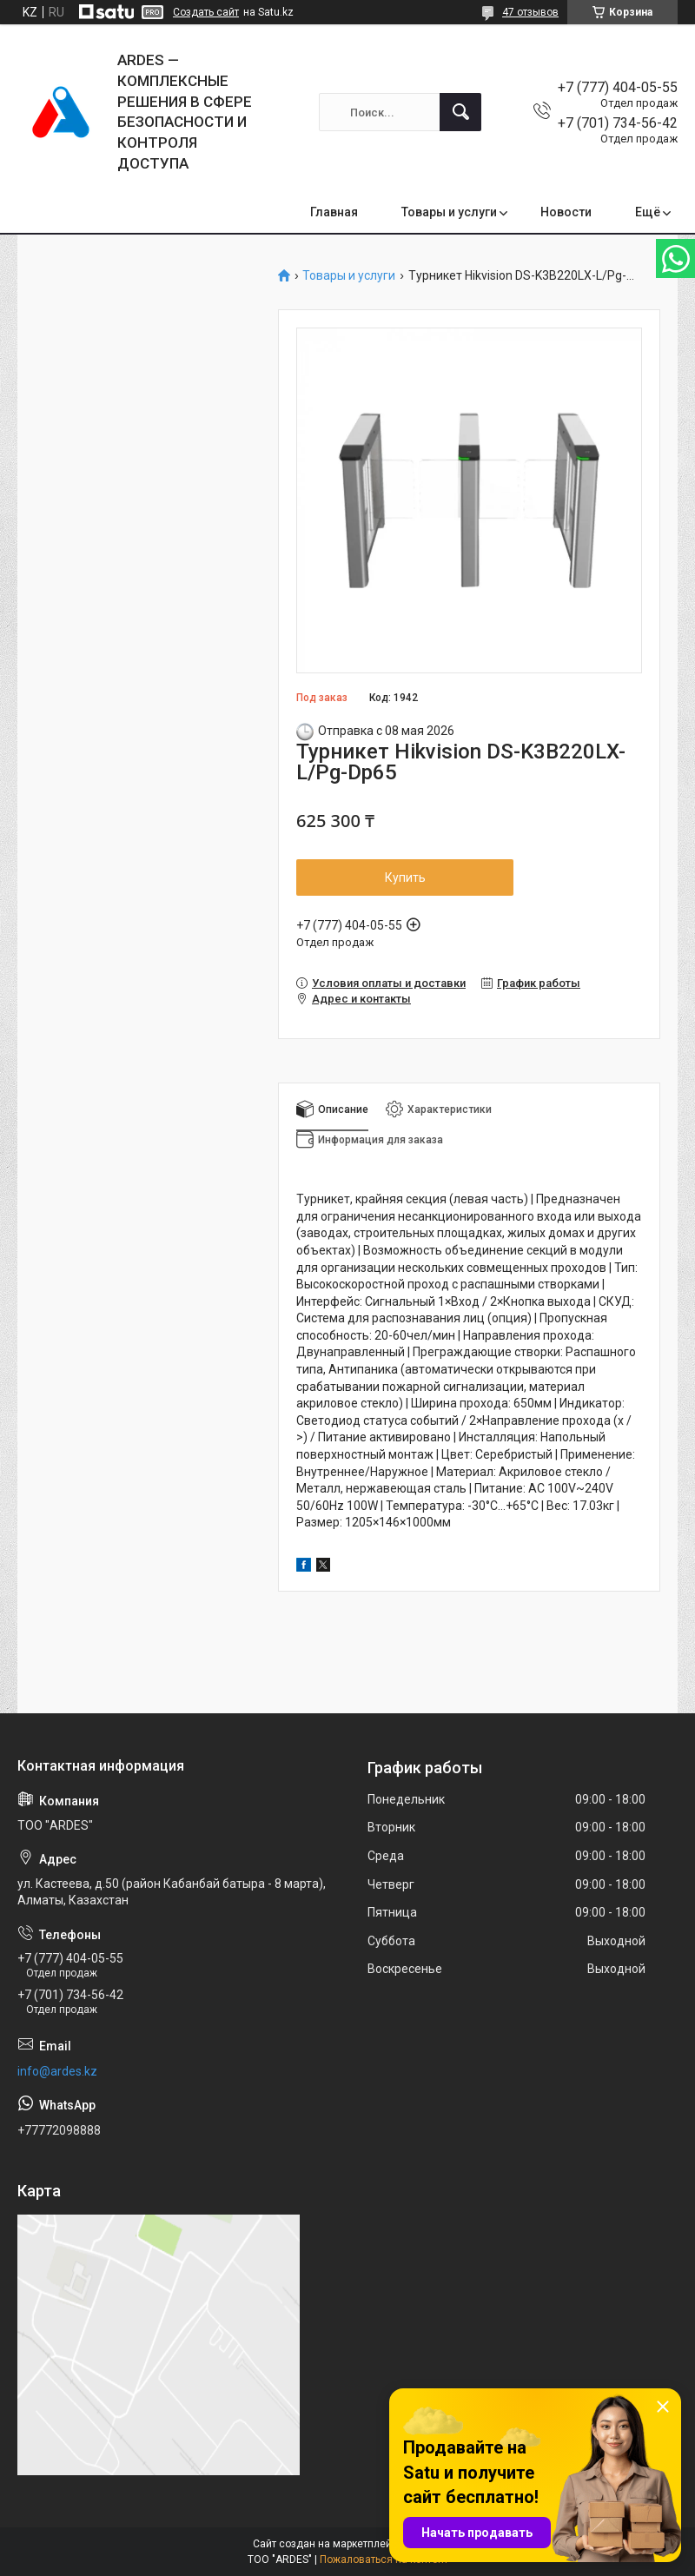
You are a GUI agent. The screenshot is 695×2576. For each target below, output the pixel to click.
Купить (405, 877)
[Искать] (460, 112)
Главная (334, 212)
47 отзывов (530, 12)
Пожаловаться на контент (384, 2559)
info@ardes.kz (57, 2071)
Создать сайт (206, 12)
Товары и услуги (449, 212)
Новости (566, 212)
